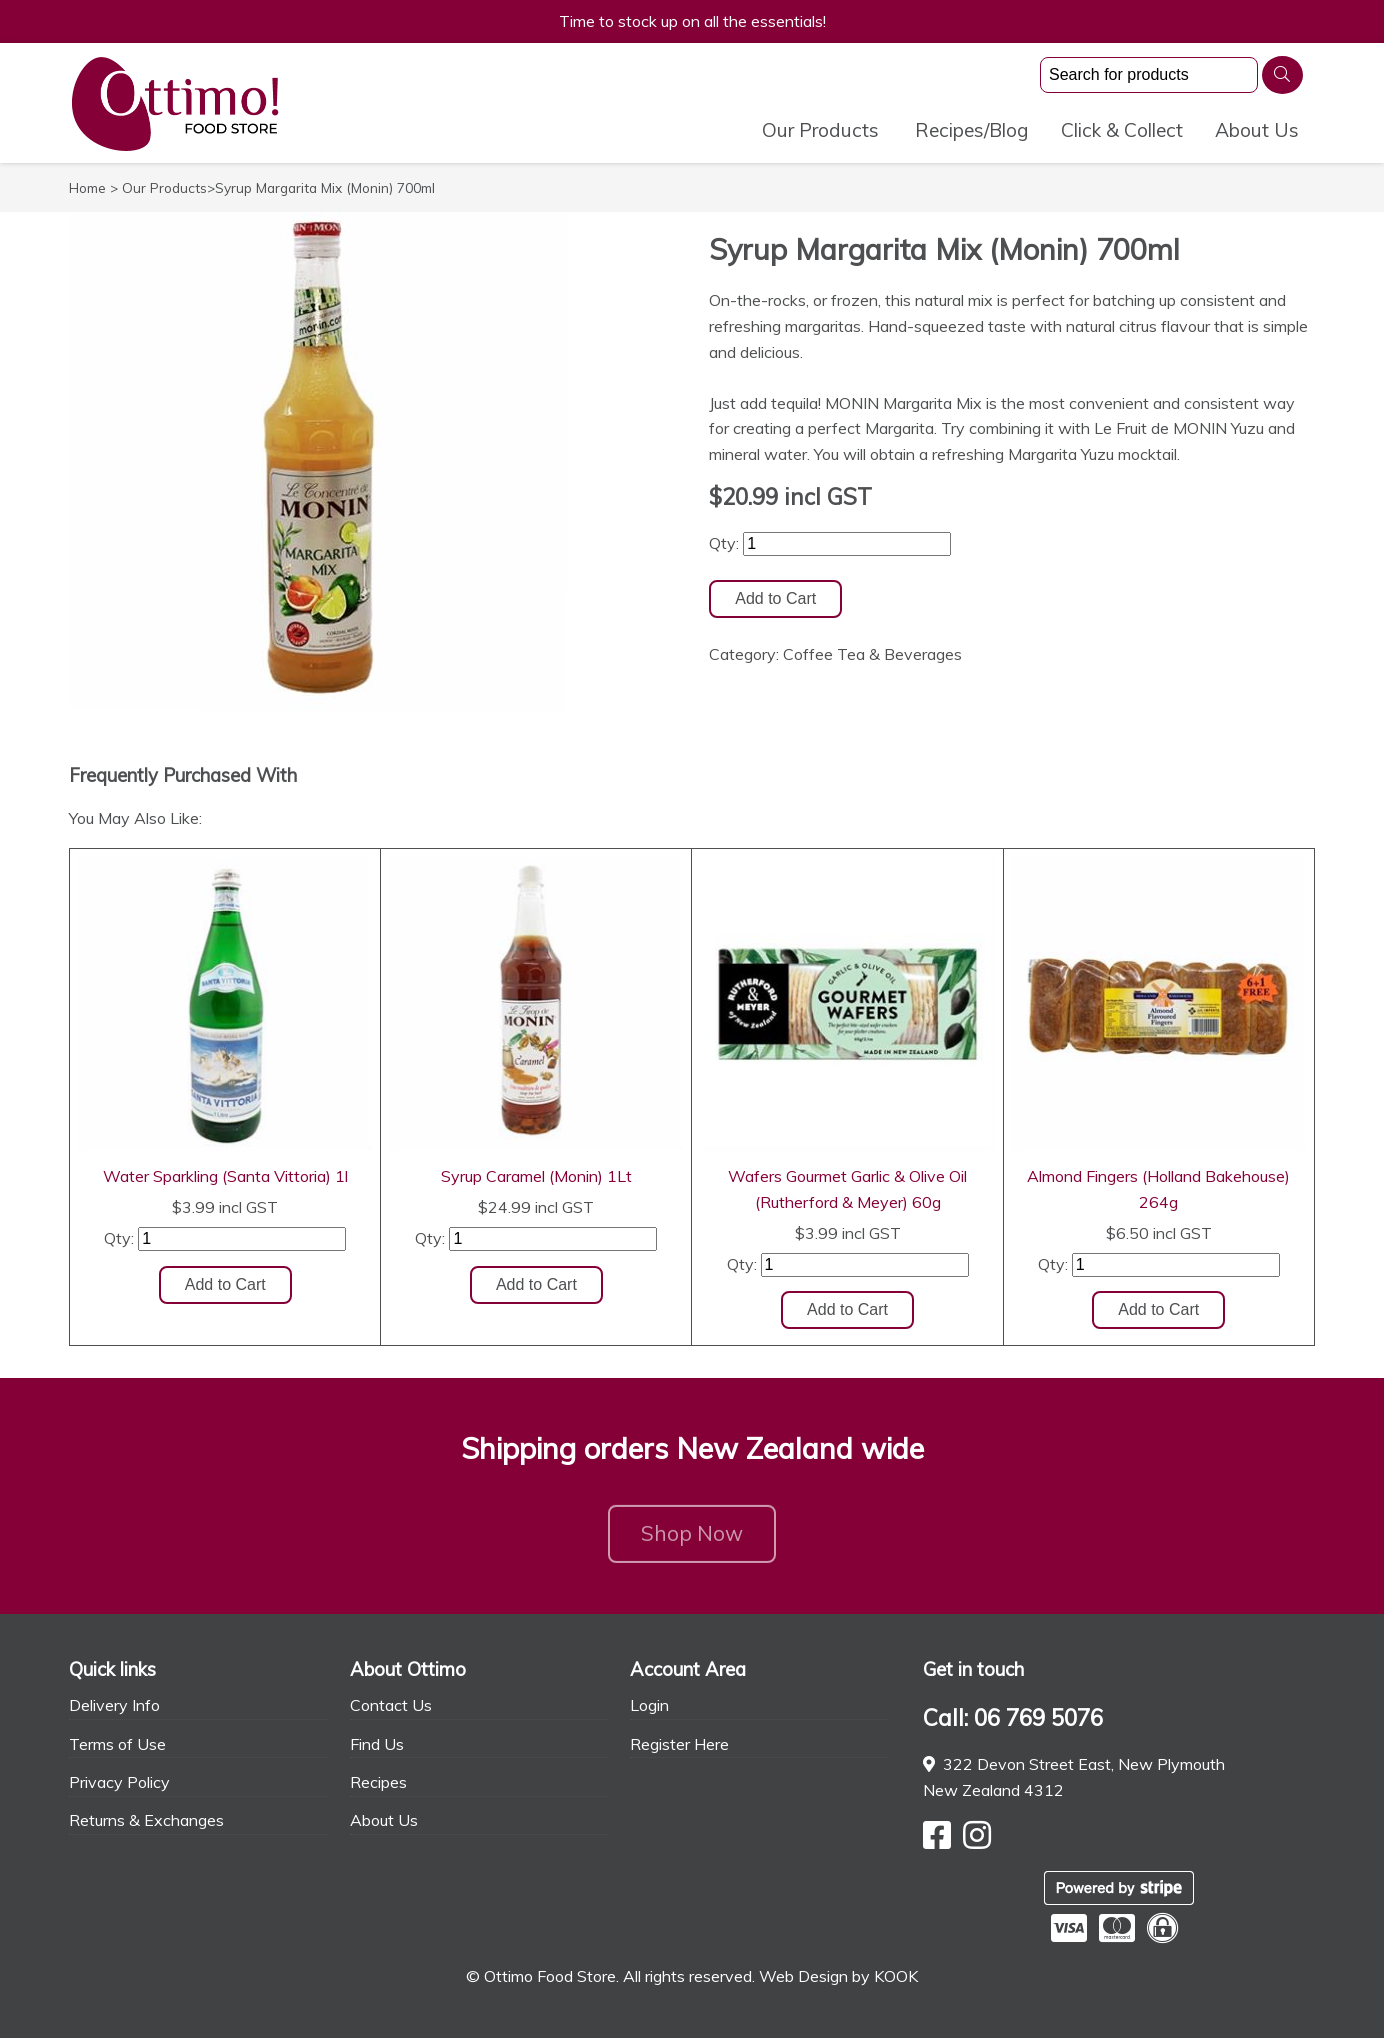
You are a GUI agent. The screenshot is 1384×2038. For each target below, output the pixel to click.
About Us (1257, 130)
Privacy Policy (119, 1782)
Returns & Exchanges (146, 1820)
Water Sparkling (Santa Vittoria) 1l (225, 1176)
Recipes (378, 1782)
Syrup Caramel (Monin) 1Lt (536, 1176)
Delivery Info (114, 1705)
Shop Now (692, 1539)
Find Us (377, 1744)
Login (649, 1705)
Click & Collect (1122, 130)
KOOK (896, 1976)
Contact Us (391, 1705)
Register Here (679, 1744)
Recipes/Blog (972, 130)
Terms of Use (117, 1744)
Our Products (820, 130)
